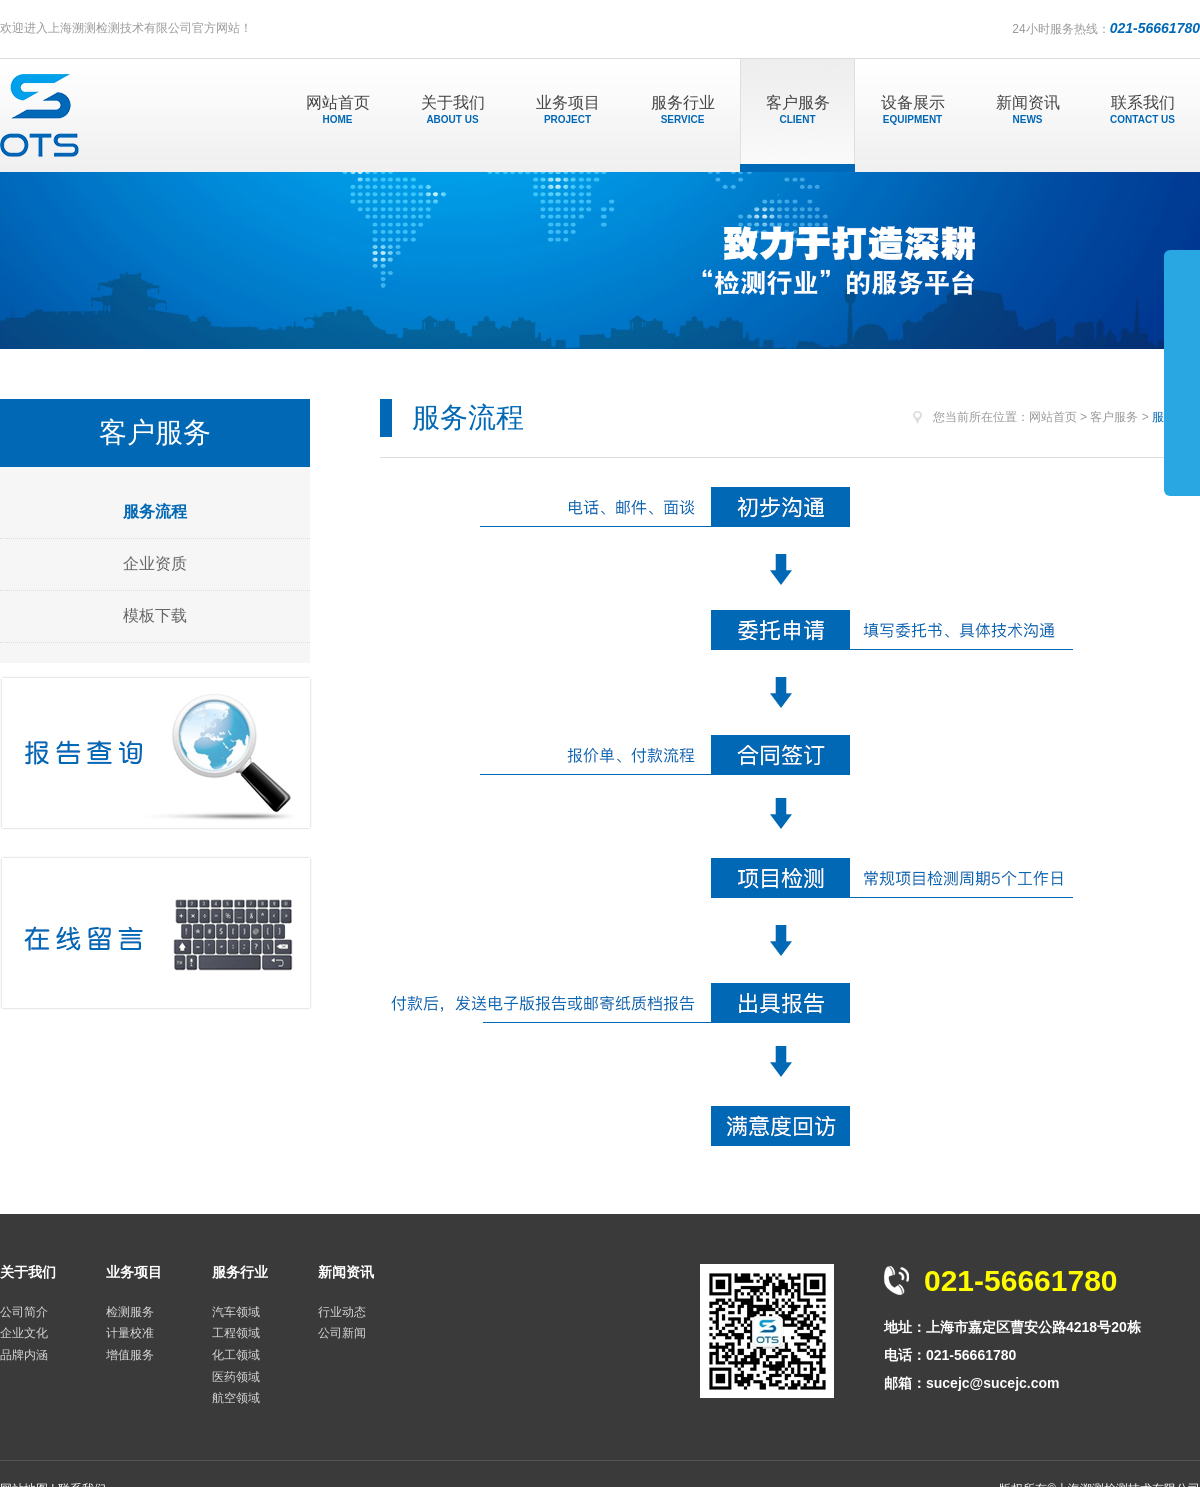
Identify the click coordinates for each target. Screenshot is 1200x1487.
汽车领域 (236, 1312)
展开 (1182, 372)
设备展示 (912, 109)
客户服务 (797, 109)
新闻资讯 (1027, 109)
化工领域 (236, 1355)
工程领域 (236, 1333)
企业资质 (155, 563)
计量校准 (130, 1333)
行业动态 (342, 1312)
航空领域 (236, 1398)
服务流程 (155, 511)
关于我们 (452, 109)
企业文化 (24, 1333)
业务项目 (567, 109)
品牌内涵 (24, 1355)
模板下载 (155, 615)
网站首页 (337, 109)
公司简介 (24, 1312)
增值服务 (130, 1355)
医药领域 (236, 1377)
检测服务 (130, 1312)
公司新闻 (342, 1333)
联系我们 (1142, 109)
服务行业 (682, 109)
